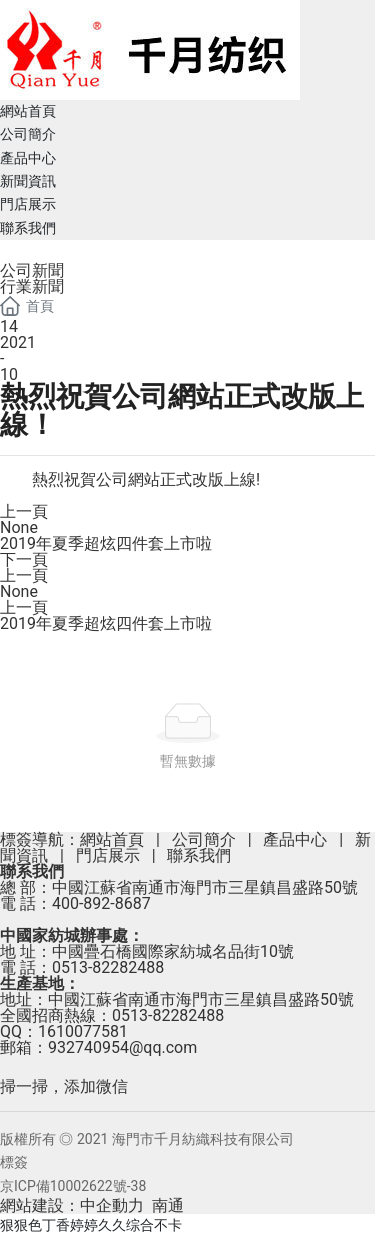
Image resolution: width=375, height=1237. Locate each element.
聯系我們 (199, 855)
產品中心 (295, 839)
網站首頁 (112, 839)
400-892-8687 (101, 903)
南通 (168, 1205)
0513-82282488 (108, 967)
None (19, 527)
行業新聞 (32, 286)
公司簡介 (204, 839)
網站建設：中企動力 (72, 1205)
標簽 (14, 1162)
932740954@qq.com (122, 1047)
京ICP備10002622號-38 (73, 1186)
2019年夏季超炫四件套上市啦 (106, 543)
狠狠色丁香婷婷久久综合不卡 (91, 1225)
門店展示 (108, 855)
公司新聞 (32, 270)
